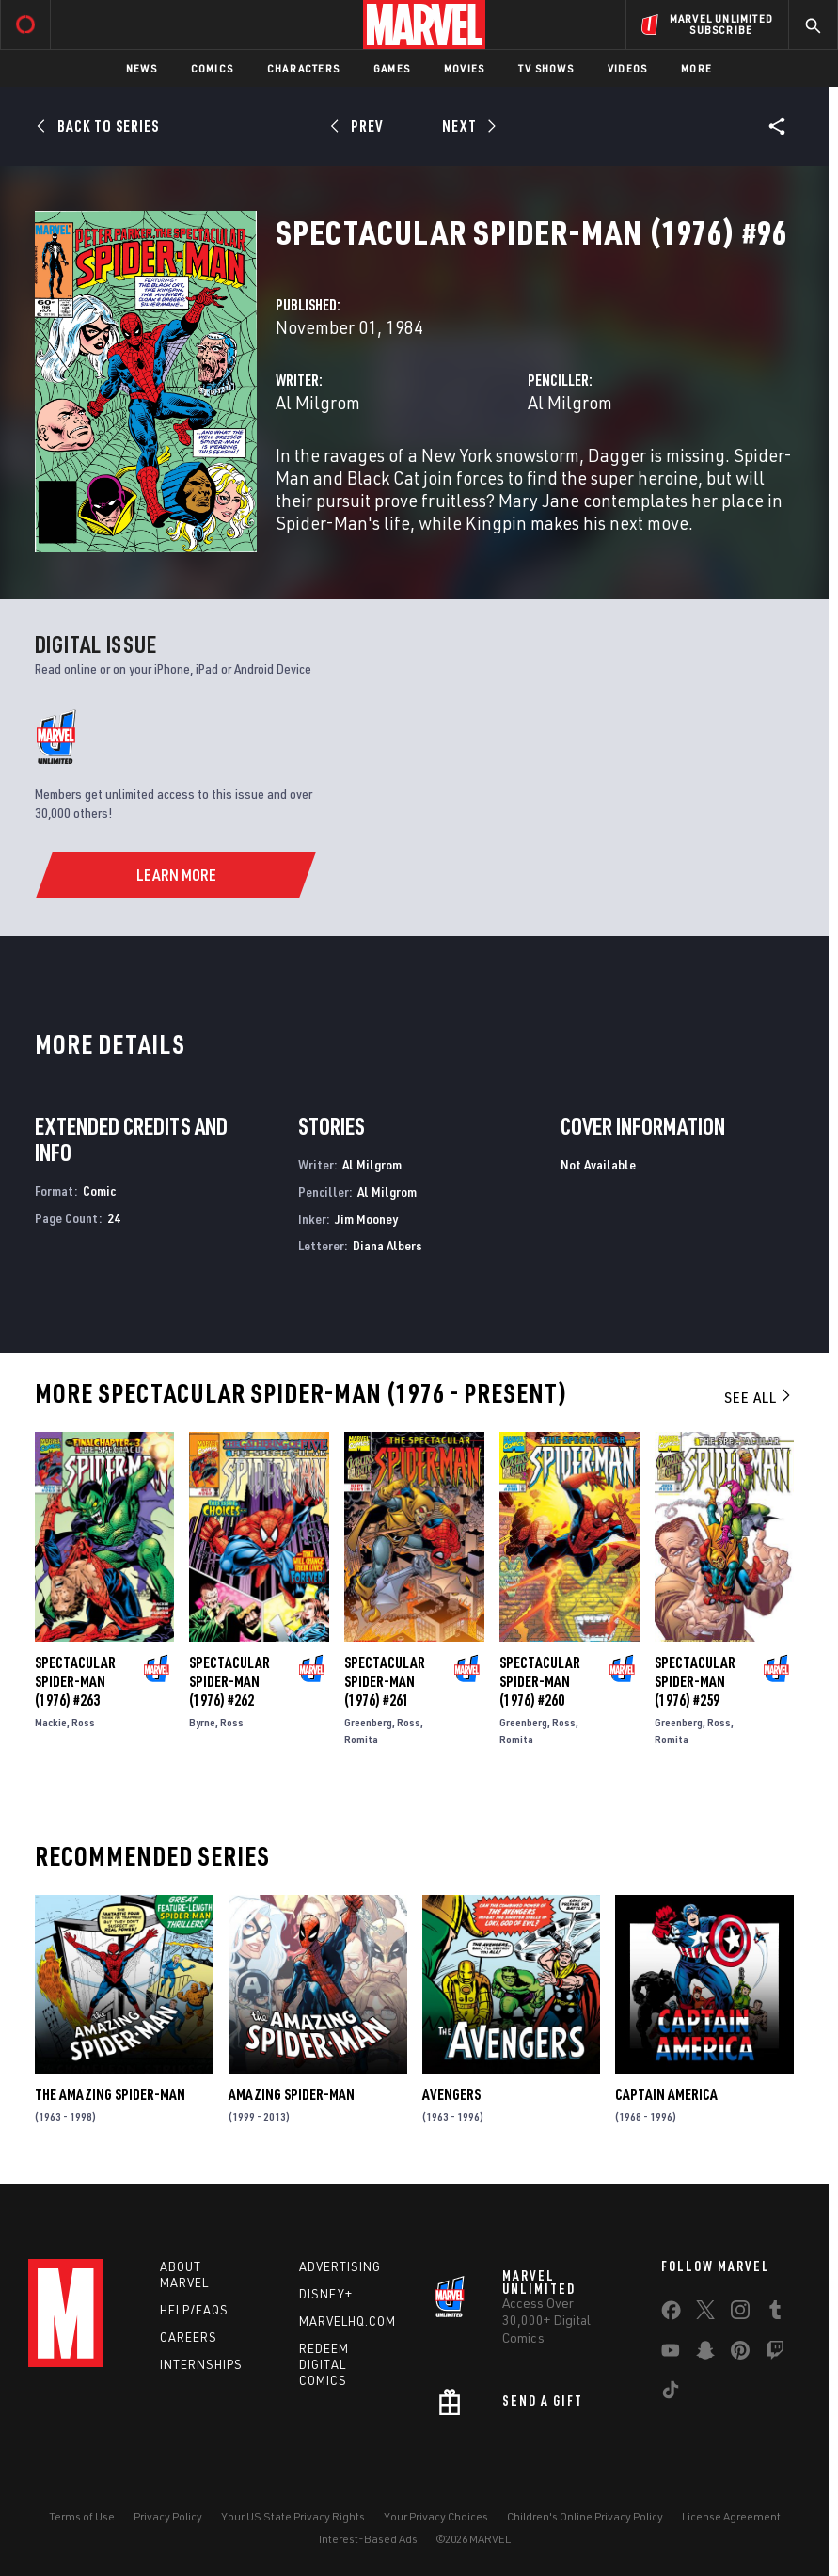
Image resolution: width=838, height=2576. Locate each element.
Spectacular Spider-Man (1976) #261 (384, 1681)
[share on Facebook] (671, 2314)
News (141, 68)
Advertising (340, 2266)
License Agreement (731, 2516)
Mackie (51, 1722)
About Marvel (184, 2274)
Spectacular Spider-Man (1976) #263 (75, 1681)
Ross (83, 1722)
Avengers (451, 2094)
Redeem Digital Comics (324, 2364)
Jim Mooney (366, 1219)
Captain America (666, 2094)
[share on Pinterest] (740, 2354)
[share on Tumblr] (775, 2313)
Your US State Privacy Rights (293, 2516)
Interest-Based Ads (368, 2539)
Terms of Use (82, 2516)
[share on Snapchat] (705, 2354)
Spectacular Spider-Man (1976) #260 (539, 1681)
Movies (464, 68)
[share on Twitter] (705, 2313)
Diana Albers (387, 1245)
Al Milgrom (318, 402)
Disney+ (326, 2293)
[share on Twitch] (775, 2354)
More (696, 68)
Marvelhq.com (347, 2321)
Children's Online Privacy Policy (585, 2516)
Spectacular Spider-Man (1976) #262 (229, 1681)
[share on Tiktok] (670, 2393)
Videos (627, 68)
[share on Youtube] (670, 2354)
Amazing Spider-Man (292, 2094)
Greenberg (368, 1722)
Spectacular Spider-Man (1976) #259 (695, 1681)
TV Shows (546, 68)
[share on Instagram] (740, 2313)
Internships (201, 2364)
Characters (303, 68)
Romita (361, 1739)
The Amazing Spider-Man (110, 2094)
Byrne (202, 1722)
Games (391, 68)
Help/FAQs (194, 2309)
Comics (212, 68)
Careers (188, 2337)
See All (759, 1397)
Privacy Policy (168, 2516)
